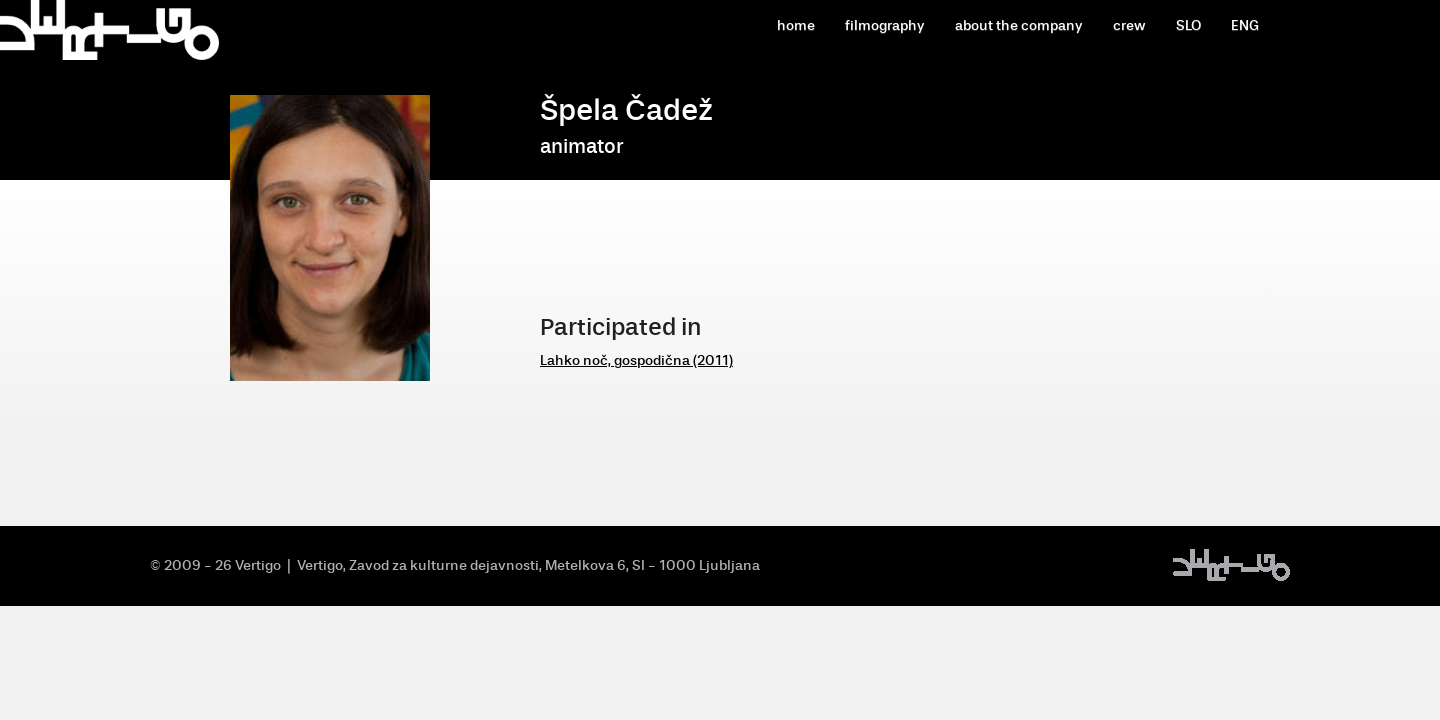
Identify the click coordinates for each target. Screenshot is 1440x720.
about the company (1019, 25)
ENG (1245, 25)
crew (1129, 25)
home (796, 25)
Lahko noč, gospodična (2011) (636, 360)
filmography (885, 25)
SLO (1188, 25)
